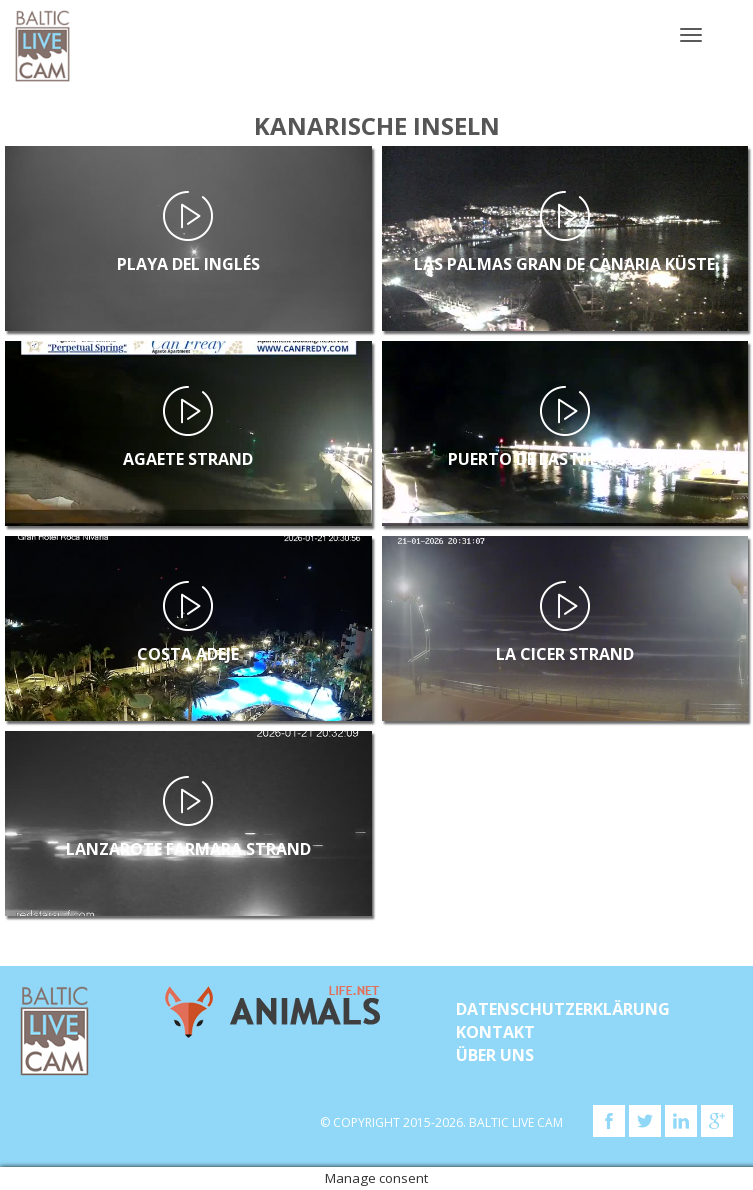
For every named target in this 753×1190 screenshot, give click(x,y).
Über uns (495, 1055)
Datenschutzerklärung (563, 1009)
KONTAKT (495, 1032)
